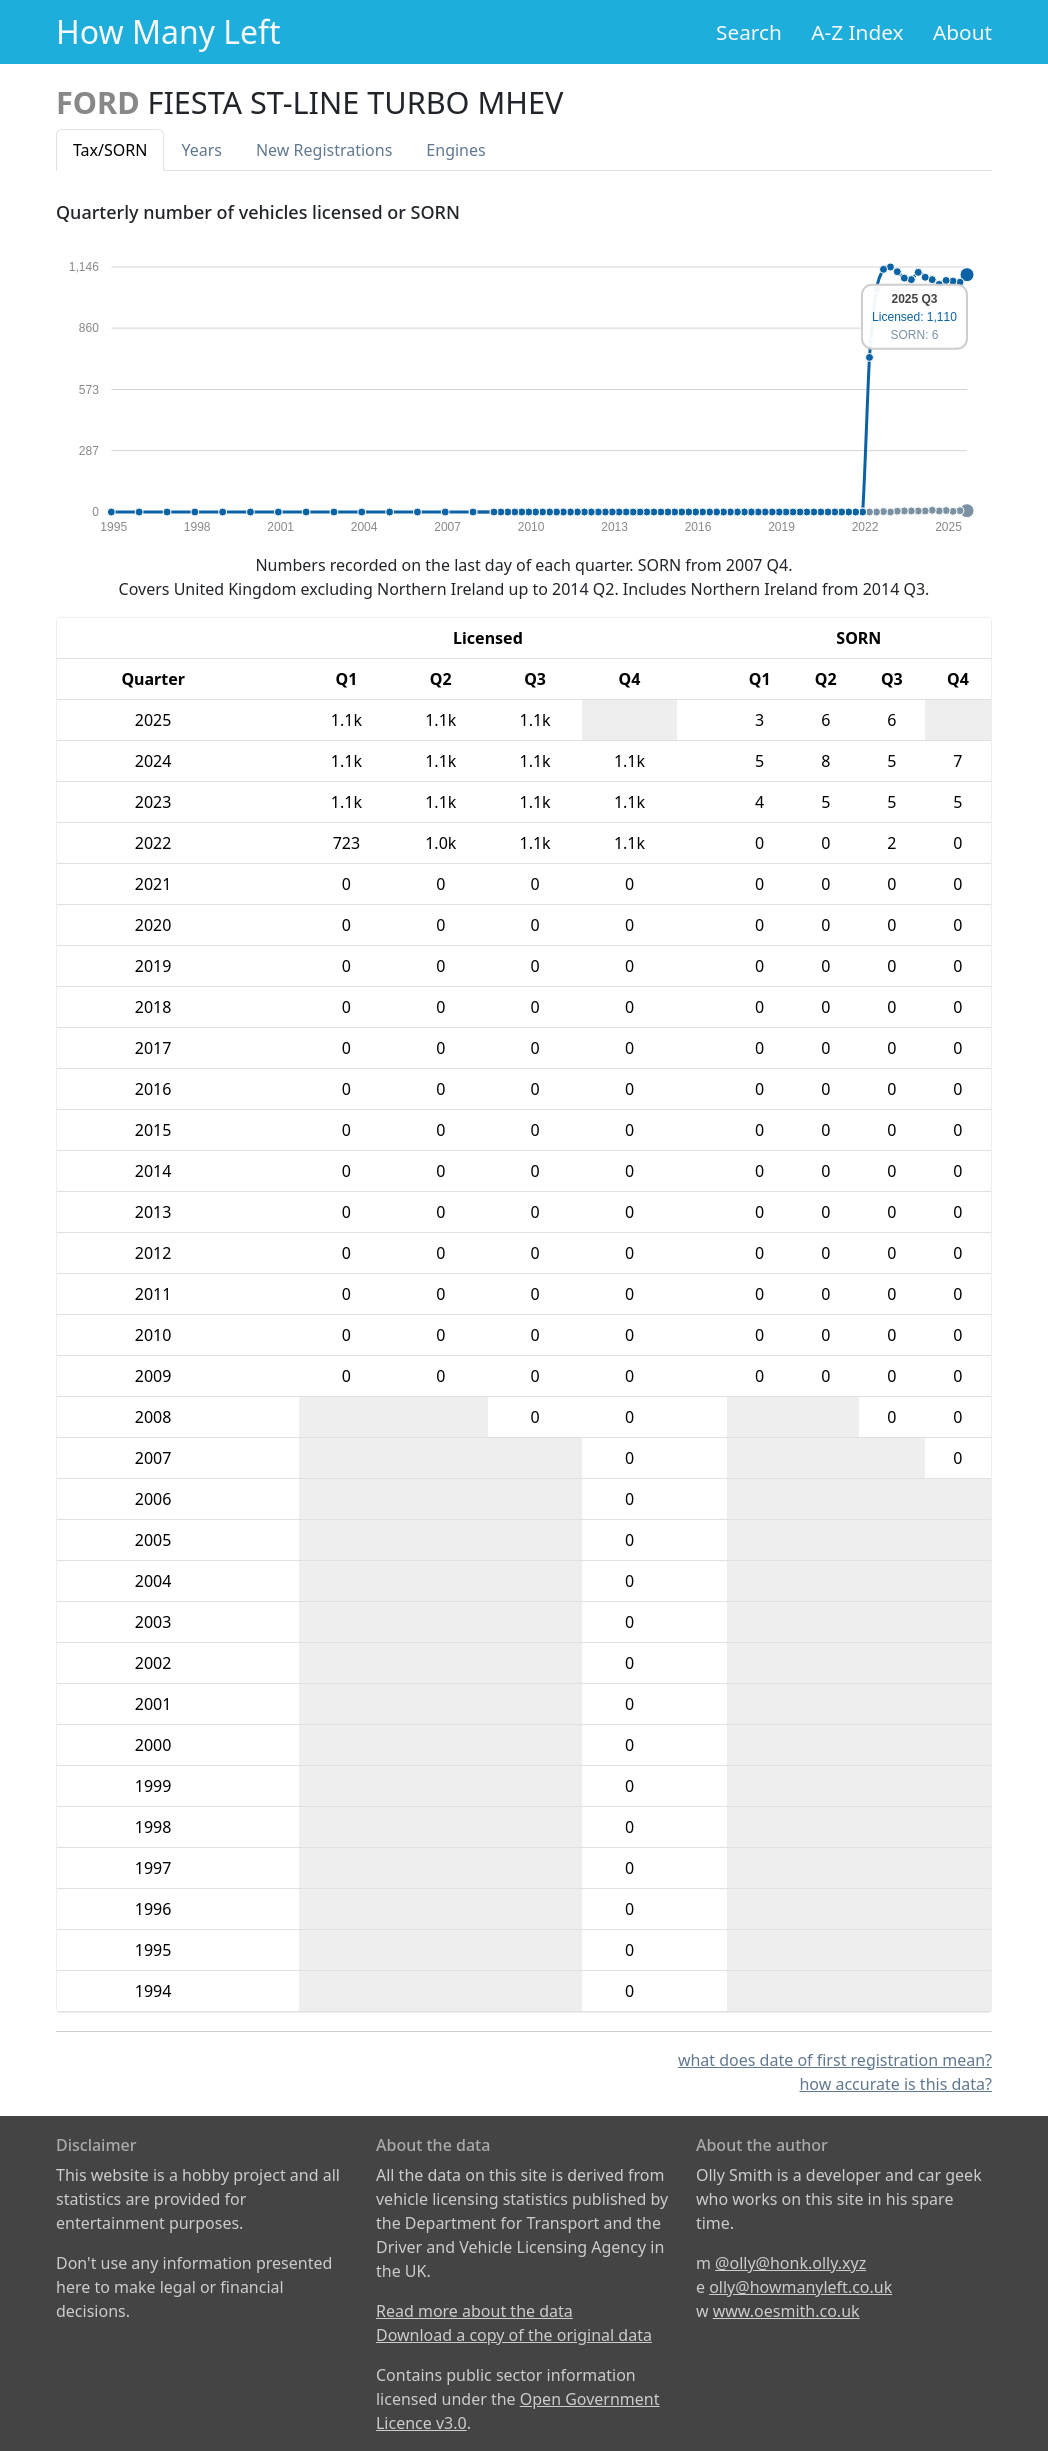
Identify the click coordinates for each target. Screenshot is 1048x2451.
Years (201, 150)
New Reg (324, 150)
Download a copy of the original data (514, 2335)
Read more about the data (474, 2311)
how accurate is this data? (895, 2084)
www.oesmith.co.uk (786, 2311)
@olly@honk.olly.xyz (790, 2263)
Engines (455, 150)
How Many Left (168, 31)
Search (749, 32)
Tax (110, 150)
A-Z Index (857, 32)
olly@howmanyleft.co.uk (800, 2287)
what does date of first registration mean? (835, 2060)
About (962, 32)
